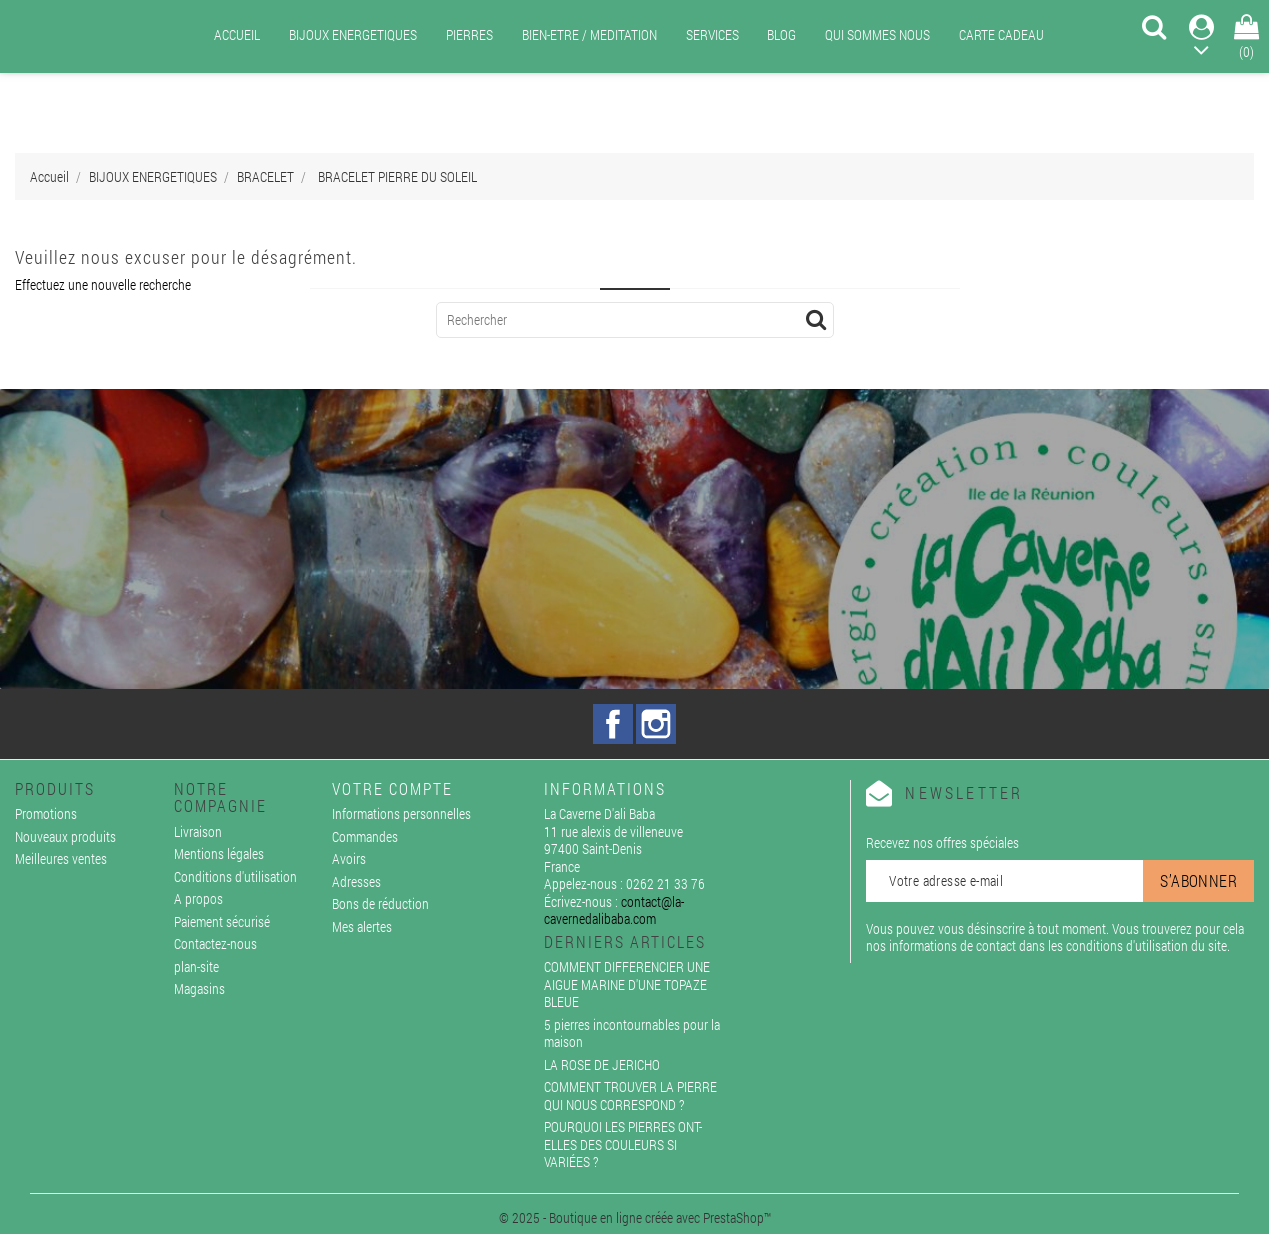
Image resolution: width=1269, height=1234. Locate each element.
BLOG (781, 34)
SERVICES (712, 34)
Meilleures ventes (61, 858)
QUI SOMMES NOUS (877, 34)
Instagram (656, 724)
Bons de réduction (380, 903)
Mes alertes (362, 926)
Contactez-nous (215, 943)
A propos (198, 898)
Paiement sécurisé (222, 921)
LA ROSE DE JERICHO (602, 1064)
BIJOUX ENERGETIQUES (353, 34)
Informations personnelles (401, 813)
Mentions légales (219, 853)
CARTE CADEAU (1001, 34)
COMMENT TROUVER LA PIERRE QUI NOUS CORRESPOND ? (630, 1095)
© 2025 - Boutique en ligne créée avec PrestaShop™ (635, 1217)
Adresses (356, 881)
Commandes (365, 836)
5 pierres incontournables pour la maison (632, 1033)
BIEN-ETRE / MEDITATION (589, 34)
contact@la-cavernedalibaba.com (614, 910)
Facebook (613, 724)
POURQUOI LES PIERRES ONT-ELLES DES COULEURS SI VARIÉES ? (623, 1144)
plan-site (196, 966)
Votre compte (392, 788)
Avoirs (349, 858)
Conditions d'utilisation (235, 876)
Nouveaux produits (65, 836)
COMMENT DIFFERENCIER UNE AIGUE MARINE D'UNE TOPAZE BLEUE (627, 984)
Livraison (198, 831)
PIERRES (469, 34)
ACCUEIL (237, 34)
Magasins (199, 988)
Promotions (46, 813)
